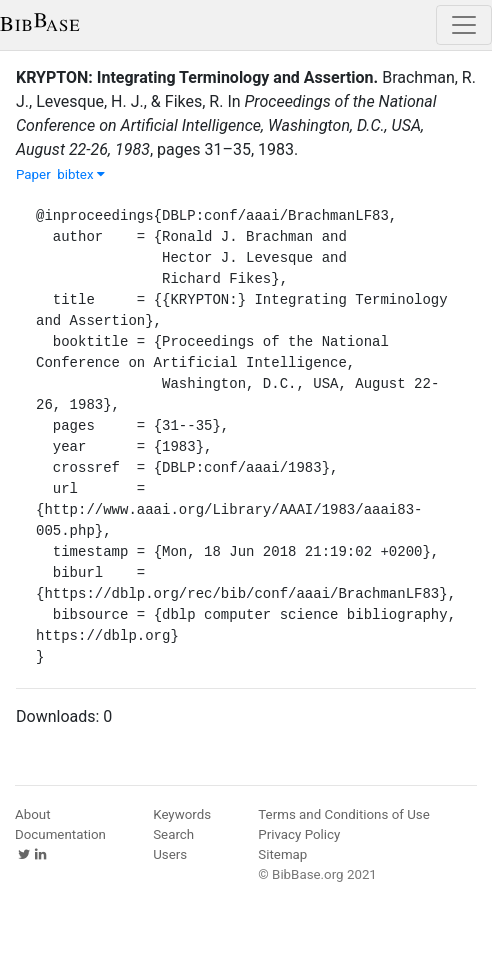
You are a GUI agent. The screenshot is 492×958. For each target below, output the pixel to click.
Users (170, 854)
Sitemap (282, 854)
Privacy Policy (299, 834)
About (33, 814)
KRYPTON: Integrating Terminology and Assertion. (197, 77)
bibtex (81, 174)
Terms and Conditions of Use (343, 814)
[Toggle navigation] (464, 25)
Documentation (60, 834)
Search (173, 834)
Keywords (182, 814)
